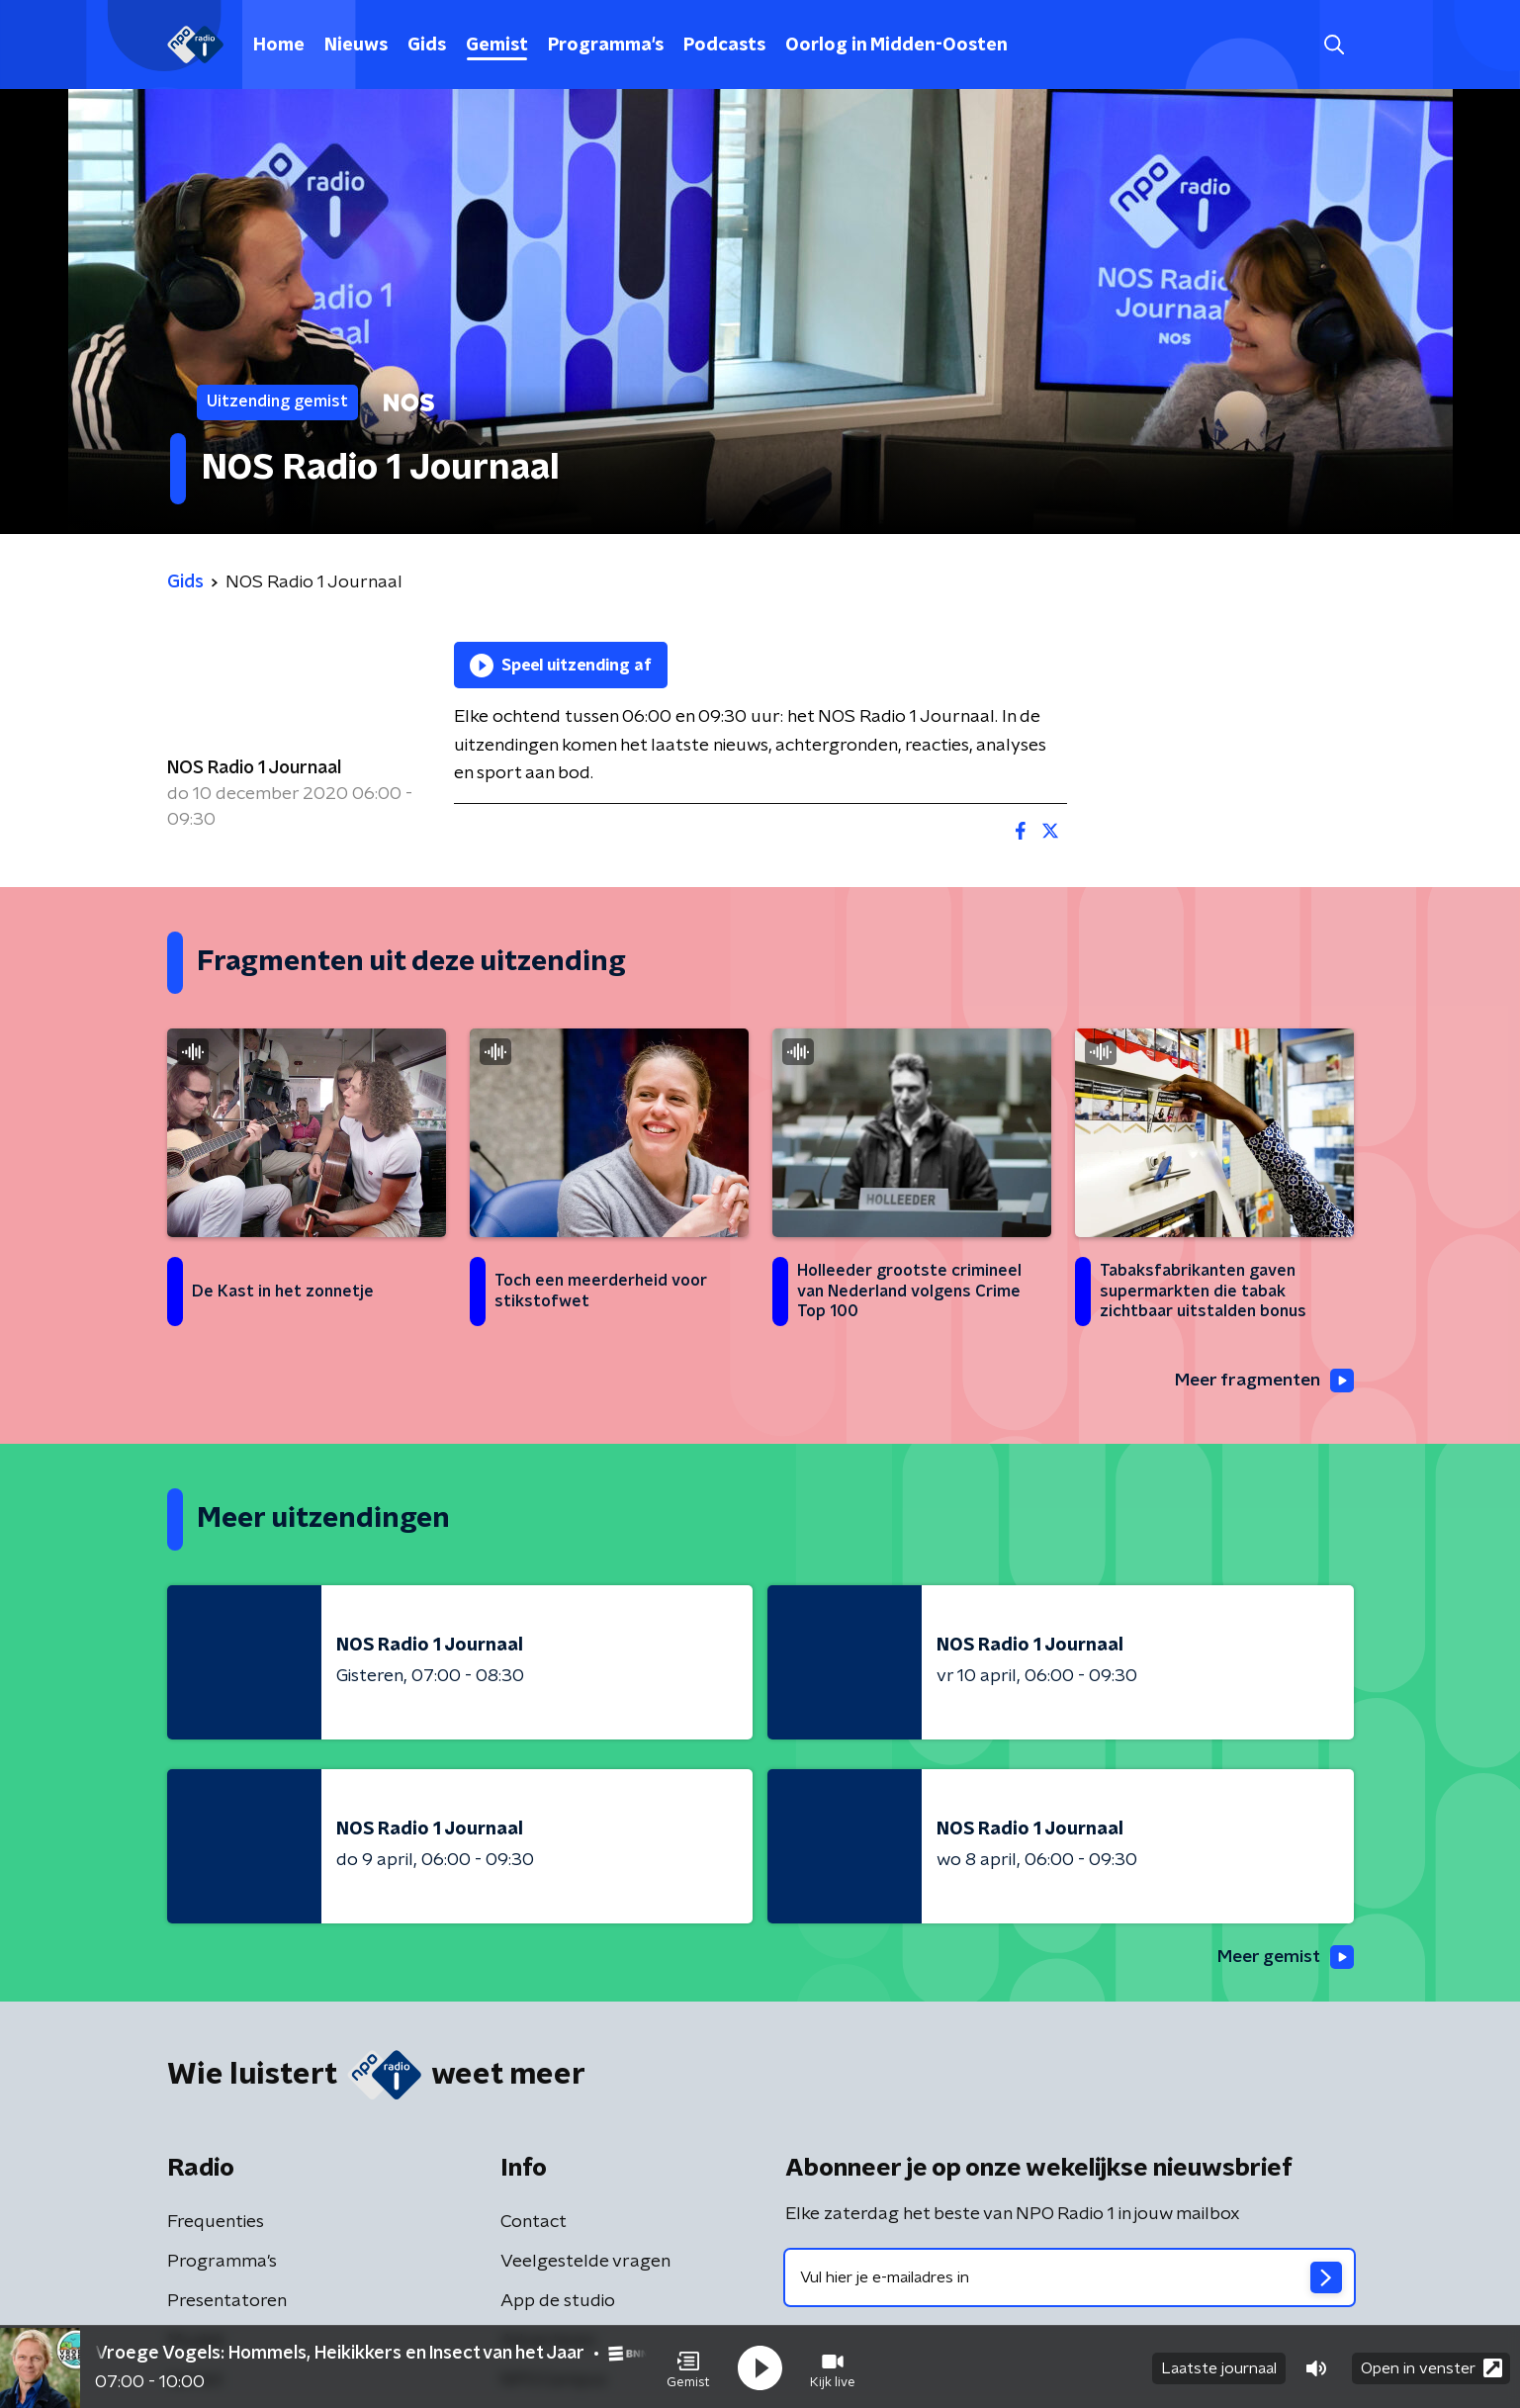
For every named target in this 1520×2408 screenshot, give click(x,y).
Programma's (606, 45)
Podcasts (724, 45)
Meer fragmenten (1262, 1380)
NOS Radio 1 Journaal (254, 768)
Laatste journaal (1219, 2366)
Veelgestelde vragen (585, 2263)
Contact (533, 2223)
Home (279, 45)
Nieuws (356, 45)
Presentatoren (227, 2302)
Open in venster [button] (1431, 2366)
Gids (426, 45)
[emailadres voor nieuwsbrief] (1069, 2278)
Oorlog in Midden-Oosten (896, 45)
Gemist (497, 45)
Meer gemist (1283, 1958)
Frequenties (215, 2223)
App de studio (557, 2302)
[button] (688, 2366)
